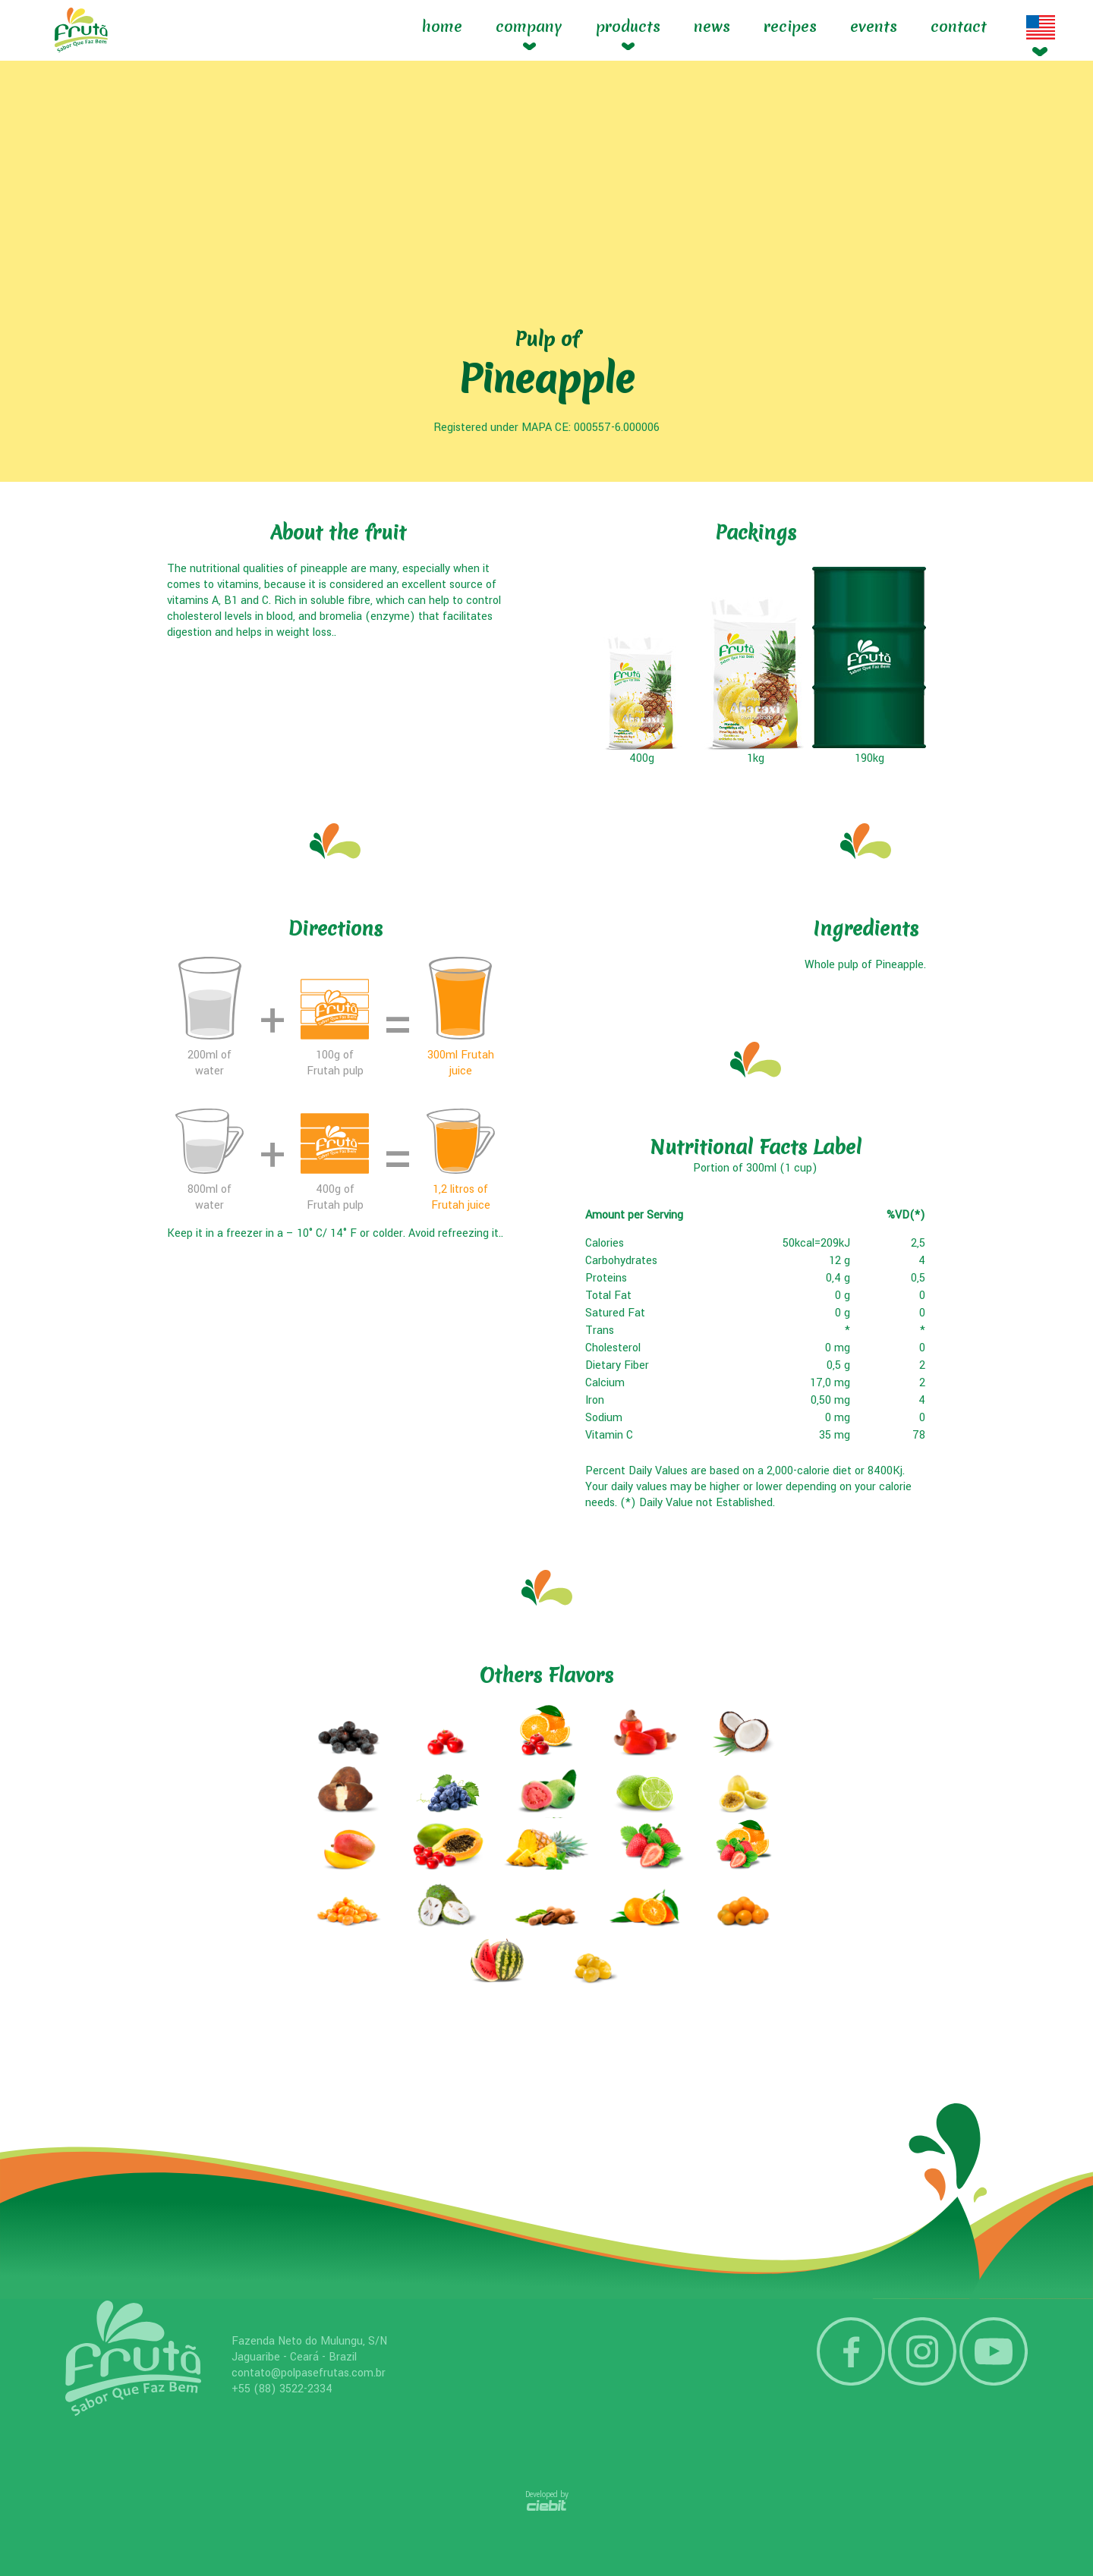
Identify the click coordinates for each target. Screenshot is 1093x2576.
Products (628, 26)
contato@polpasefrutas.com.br (309, 2373)
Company (529, 26)
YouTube (993, 2351)
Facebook (851, 2351)
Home (442, 26)
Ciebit (547, 2505)
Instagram (922, 2351)
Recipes (790, 26)
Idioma (1040, 27)
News (712, 26)
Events (873, 26)
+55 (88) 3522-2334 (282, 2389)
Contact (959, 26)
